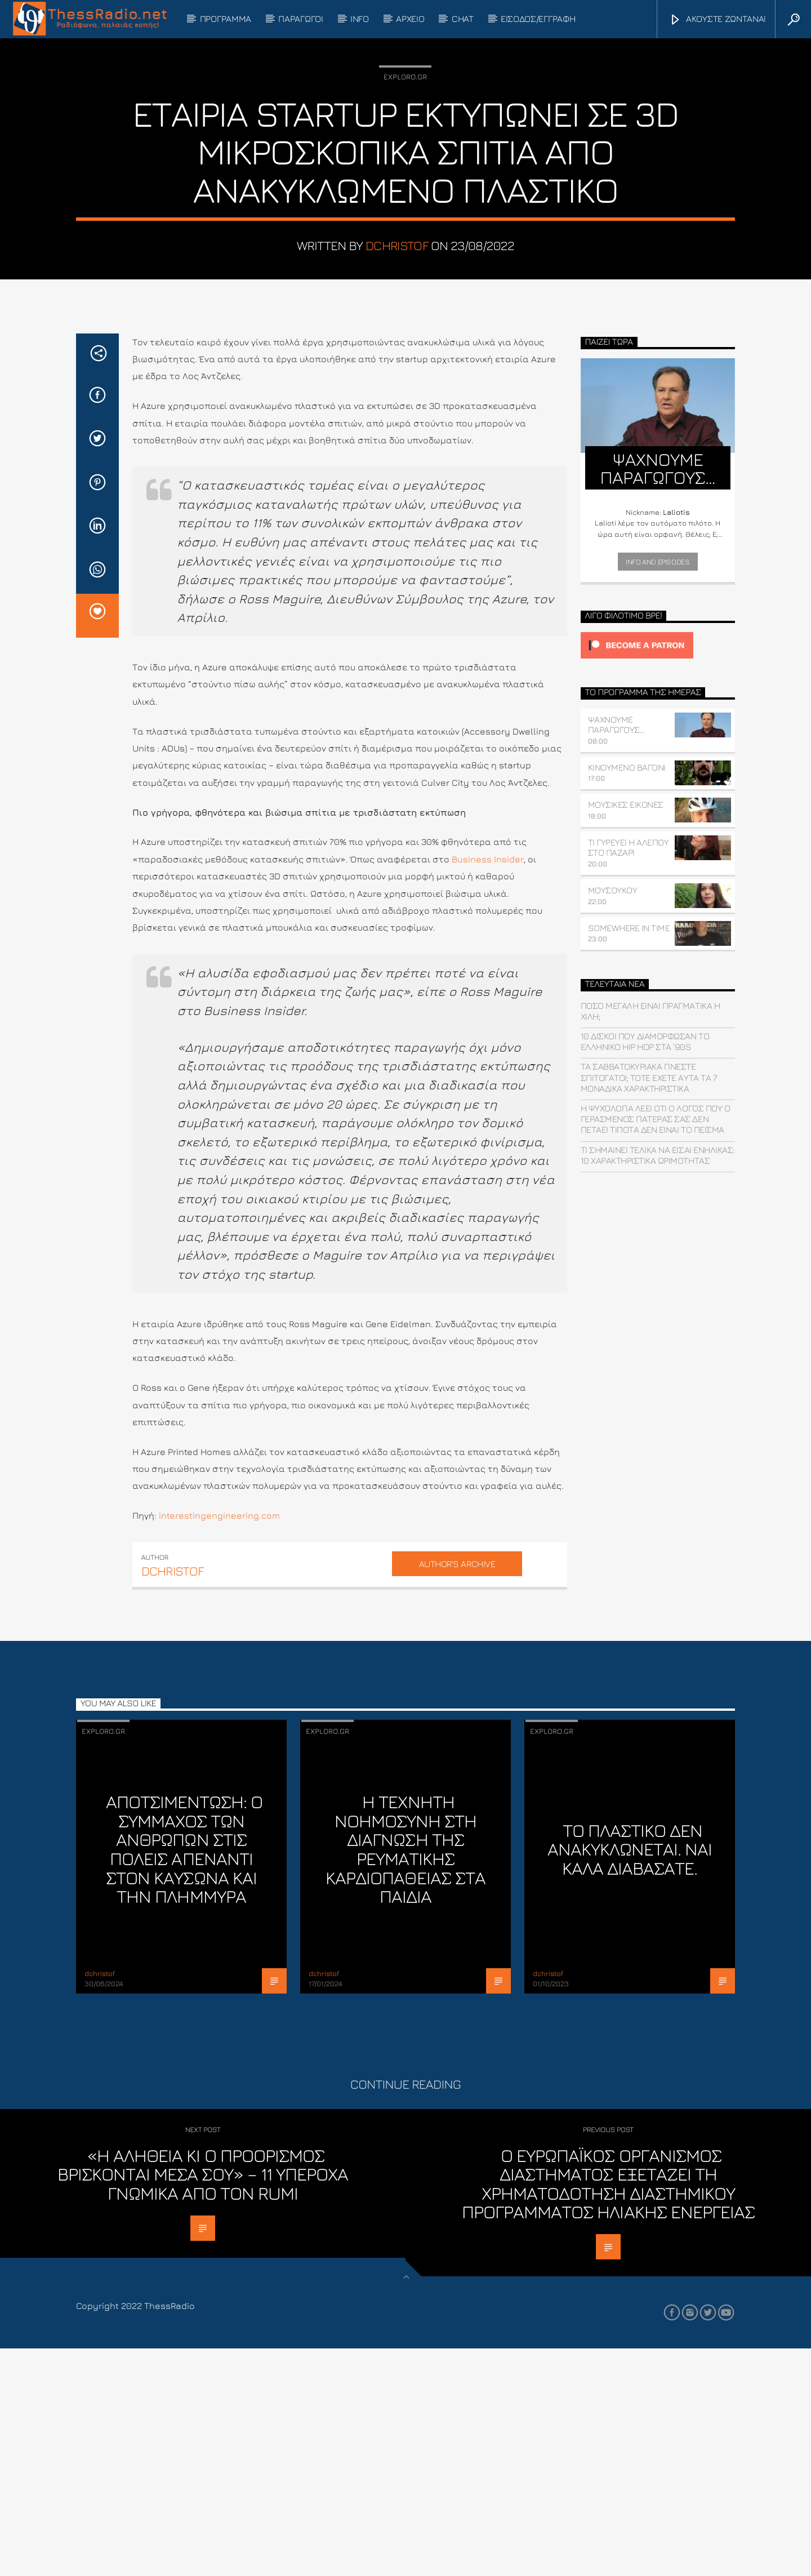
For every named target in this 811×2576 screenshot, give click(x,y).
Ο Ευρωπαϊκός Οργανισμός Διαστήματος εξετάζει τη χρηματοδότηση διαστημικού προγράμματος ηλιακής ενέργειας (608, 2411)
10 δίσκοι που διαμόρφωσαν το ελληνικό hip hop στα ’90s (645, 1268)
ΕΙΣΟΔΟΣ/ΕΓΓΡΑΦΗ (538, 19)
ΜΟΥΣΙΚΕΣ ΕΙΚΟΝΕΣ (625, 1032)
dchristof (397, 359)
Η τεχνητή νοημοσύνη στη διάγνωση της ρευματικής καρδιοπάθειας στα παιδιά (405, 2076)
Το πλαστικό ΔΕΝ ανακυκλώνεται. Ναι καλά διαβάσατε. (629, 2076)
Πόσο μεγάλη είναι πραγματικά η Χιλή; (650, 1238)
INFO (359, 19)
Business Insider (488, 1087)
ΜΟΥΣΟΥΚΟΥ (613, 1118)
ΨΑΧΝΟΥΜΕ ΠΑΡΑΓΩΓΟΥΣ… (616, 952)
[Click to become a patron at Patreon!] (658, 873)
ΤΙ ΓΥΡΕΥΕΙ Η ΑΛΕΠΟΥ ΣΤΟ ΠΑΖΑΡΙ (628, 1075)
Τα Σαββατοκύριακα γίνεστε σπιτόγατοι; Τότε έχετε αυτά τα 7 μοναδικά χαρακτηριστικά (649, 1304)
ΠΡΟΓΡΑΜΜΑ (225, 19)
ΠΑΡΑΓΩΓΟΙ (300, 19)
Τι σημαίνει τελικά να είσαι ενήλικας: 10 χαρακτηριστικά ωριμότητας (658, 1382)
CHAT (463, 19)
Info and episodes (657, 789)
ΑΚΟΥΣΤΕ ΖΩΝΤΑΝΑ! (717, 20)
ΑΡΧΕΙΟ (410, 19)
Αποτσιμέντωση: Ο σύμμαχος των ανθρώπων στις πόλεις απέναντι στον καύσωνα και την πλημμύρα (184, 2076)
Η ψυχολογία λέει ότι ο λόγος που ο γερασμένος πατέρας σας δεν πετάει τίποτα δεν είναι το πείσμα (655, 1346)
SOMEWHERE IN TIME (629, 1155)
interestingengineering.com (219, 1743)
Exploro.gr (405, 190)
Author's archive (457, 1791)
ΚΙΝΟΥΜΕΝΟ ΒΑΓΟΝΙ (627, 995)
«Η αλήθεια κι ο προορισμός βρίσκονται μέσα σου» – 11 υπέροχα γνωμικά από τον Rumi (202, 2401)
